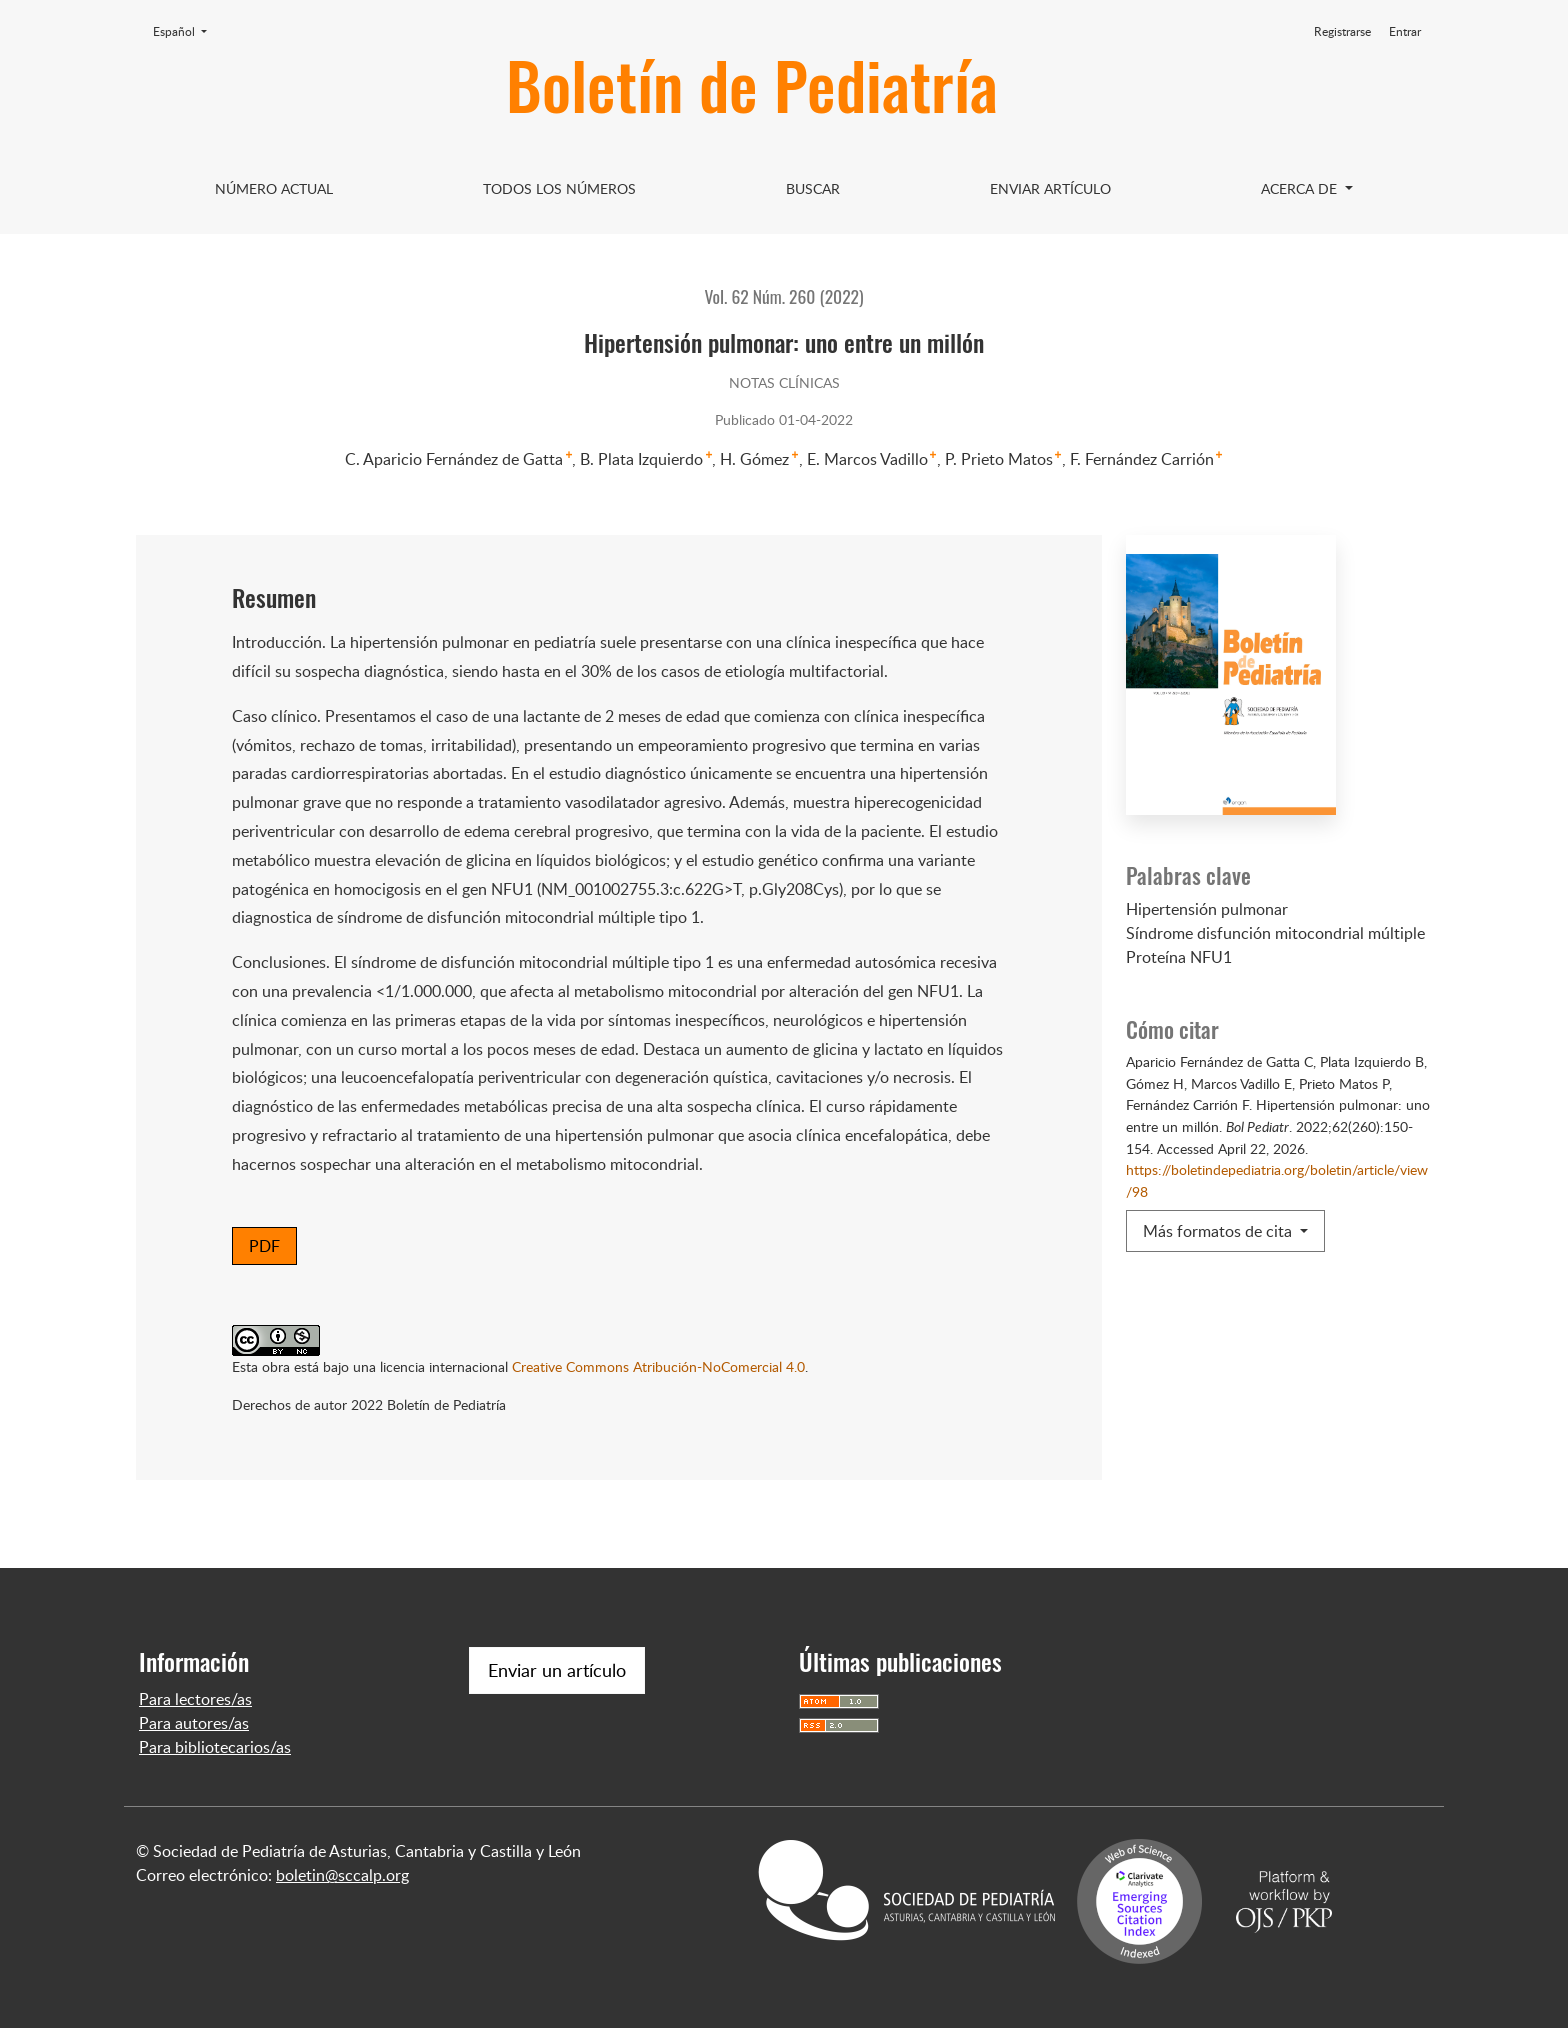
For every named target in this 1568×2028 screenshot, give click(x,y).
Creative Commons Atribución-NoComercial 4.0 (658, 1366)
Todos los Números (559, 188)
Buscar (813, 188)
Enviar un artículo (557, 1670)
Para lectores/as (195, 1699)
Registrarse (1342, 31)
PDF (264, 1246)
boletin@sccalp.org (342, 1875)
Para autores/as (194, 1723)
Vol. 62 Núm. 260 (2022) (783, 296)
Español (186, 31)
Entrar (1405, 31)
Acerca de (1301, 188)
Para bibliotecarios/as (215, 1747)
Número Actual (274, 188)
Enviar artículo (1050, 188)
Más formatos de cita (1219, 1231)
